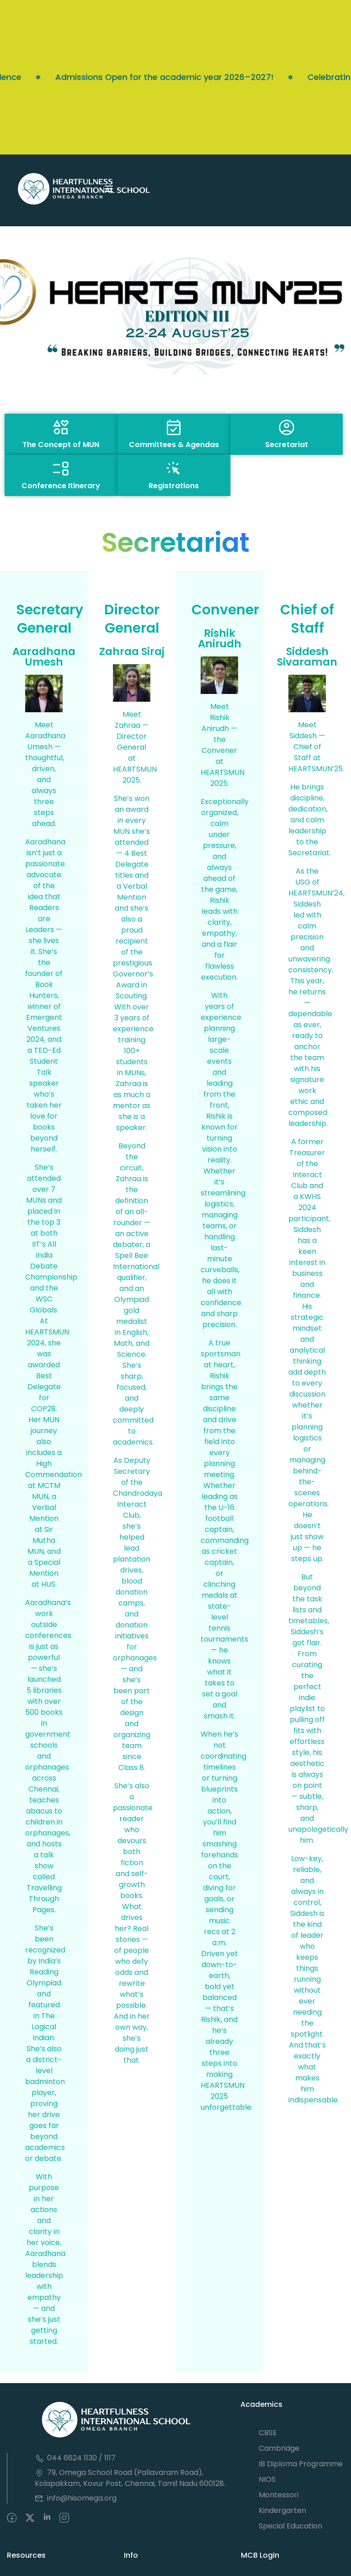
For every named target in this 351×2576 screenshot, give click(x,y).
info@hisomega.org (76, 2498)
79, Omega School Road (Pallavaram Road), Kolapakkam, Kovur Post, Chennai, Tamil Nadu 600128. (130, 2478)
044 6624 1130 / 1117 (75, 2458)
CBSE (268, 2432)
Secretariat (286, 444)
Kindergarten (282, 2510)
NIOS (267, 2479)
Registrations (174, 485)
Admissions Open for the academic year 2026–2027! (122, 77)
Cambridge (279, 2448)
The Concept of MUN (60, 444)
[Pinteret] (47, 2518)
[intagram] (64, 2518)
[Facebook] (11, 2518)
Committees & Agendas (174, 444)
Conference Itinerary (60, 485)
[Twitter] (30, 2518)
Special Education (290, 2526)
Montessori (278, 2495)
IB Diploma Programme (301, 2464)
